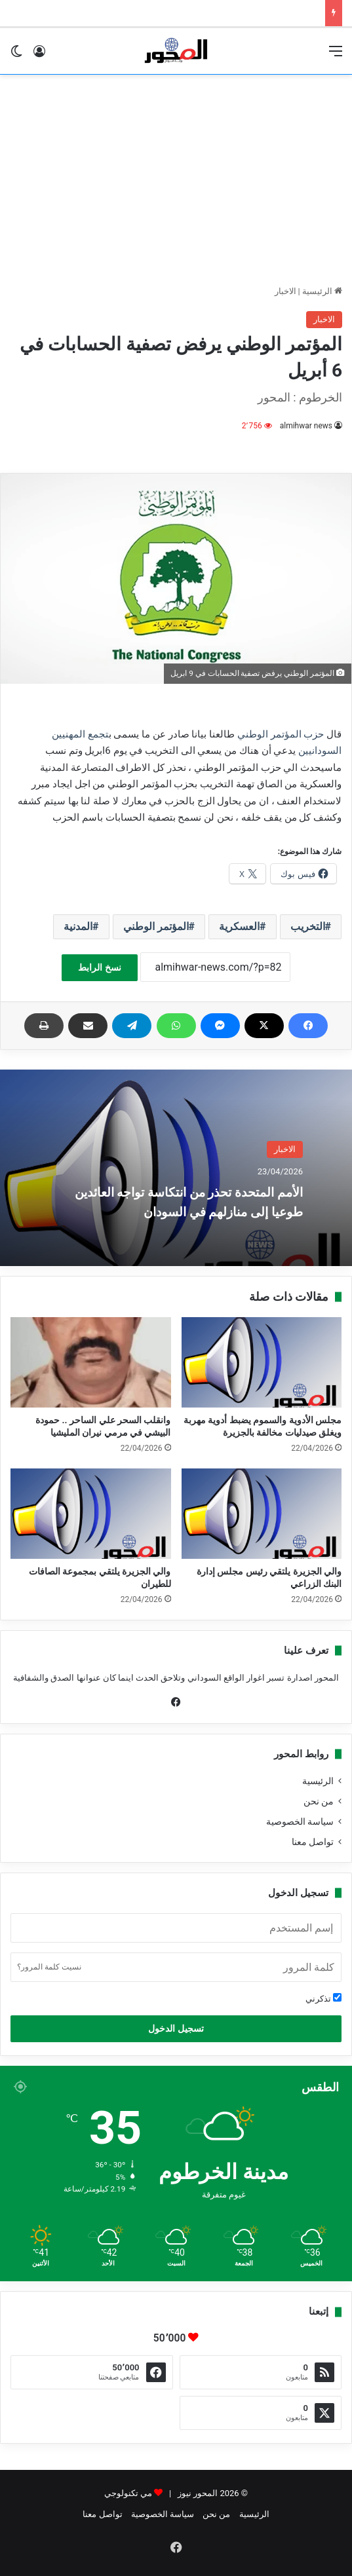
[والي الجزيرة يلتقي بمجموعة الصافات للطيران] (90, 1513)
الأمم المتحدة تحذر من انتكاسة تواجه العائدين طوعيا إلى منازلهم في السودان (180, 1201)
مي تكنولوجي (128, 2493)
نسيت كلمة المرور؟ (49, 1966)
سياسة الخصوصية (300, 1821)
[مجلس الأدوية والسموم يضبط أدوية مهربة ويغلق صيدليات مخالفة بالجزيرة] (262, 1362)
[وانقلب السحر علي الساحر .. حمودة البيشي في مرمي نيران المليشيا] (90, 1362)
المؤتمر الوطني (156, 926)
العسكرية (239, 926)
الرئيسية (322, 291)
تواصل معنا (313, 1842)
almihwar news (306, 425)
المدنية (78, 926)
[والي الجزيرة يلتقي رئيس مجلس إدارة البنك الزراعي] (262, 1513)
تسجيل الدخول (175, 2028)
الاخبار (285, 291)
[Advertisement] (176, 179)
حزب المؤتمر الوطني (280, 734)
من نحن (318, 1801)
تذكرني (323, 1998)
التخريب (307, 926)
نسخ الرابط (99, 967)
